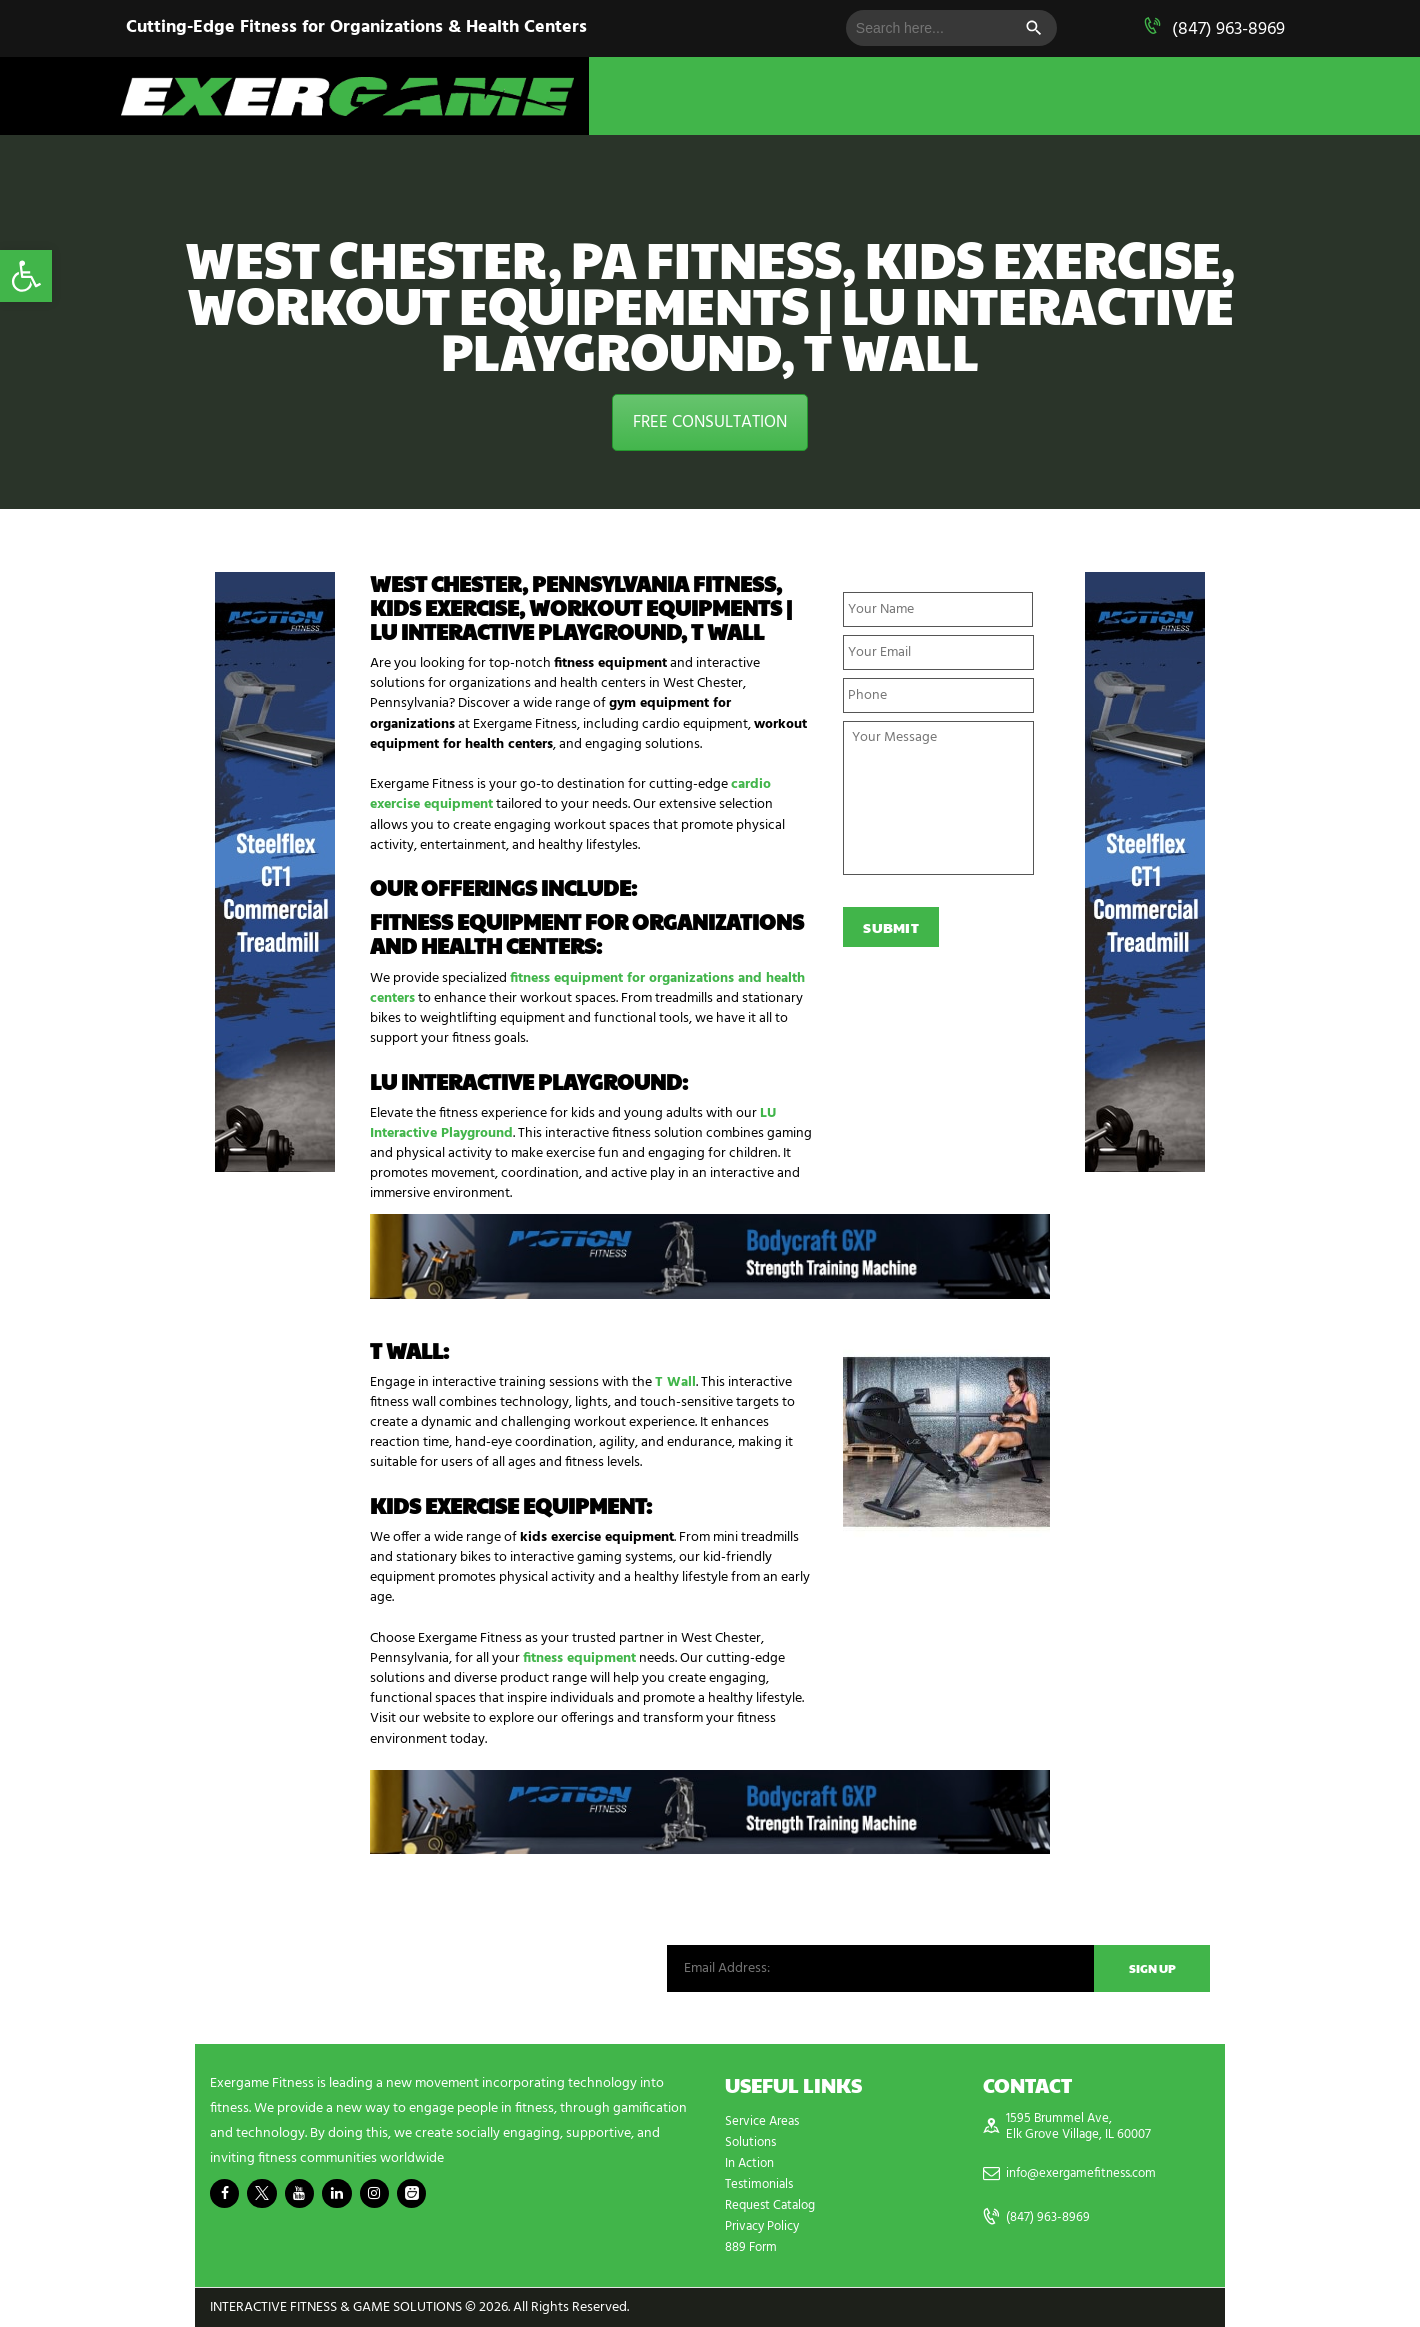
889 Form (753, 2247)
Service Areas (765, 2121)
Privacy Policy (766, 2226)
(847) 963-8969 (1228, 29)
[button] (26, 276)
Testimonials (762, 2184)
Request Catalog (774, 2205)
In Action (752, 2163)
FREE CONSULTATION (710, 422)
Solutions (753, 2142)
